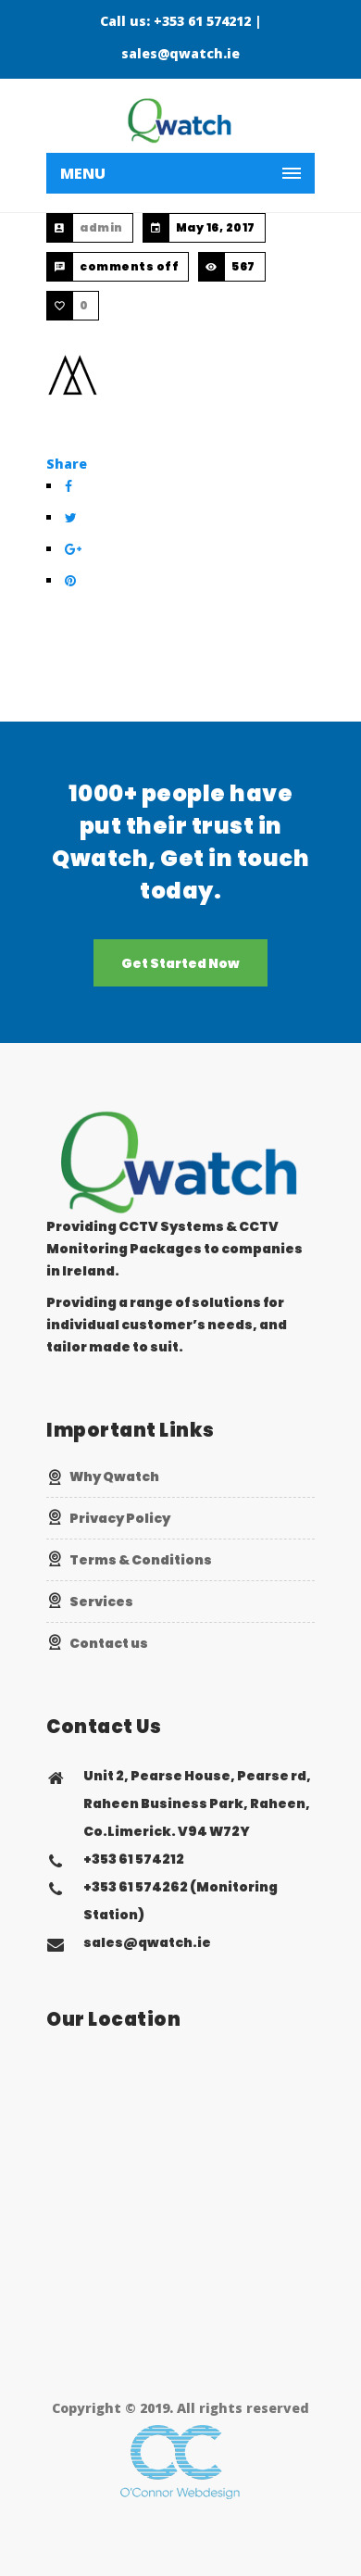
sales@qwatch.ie (180, 53)
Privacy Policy (119, 1518)
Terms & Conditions (140, 1560)
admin (101, 227)
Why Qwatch (114, 1476)
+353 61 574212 (202, 21)
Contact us (108, 1643)
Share (66, 463)
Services (101, 1601)
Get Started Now (180, 963)
